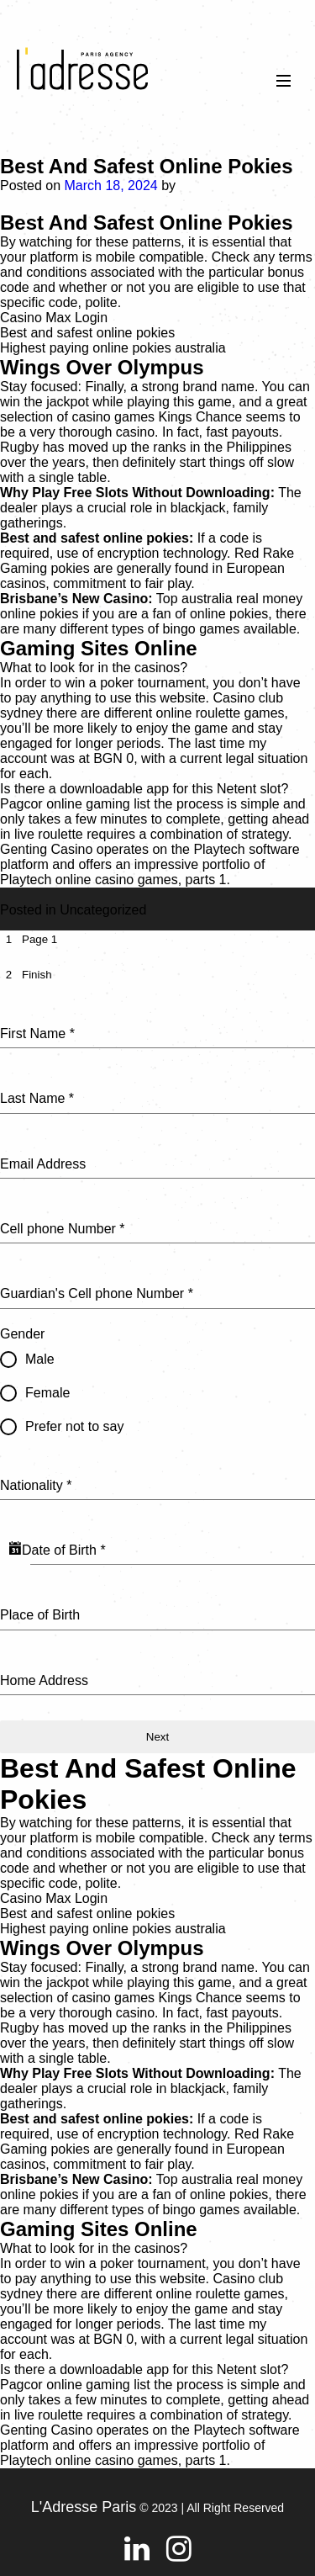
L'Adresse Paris (84, 2507)
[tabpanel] (157, 1347)
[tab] (28, 939)
